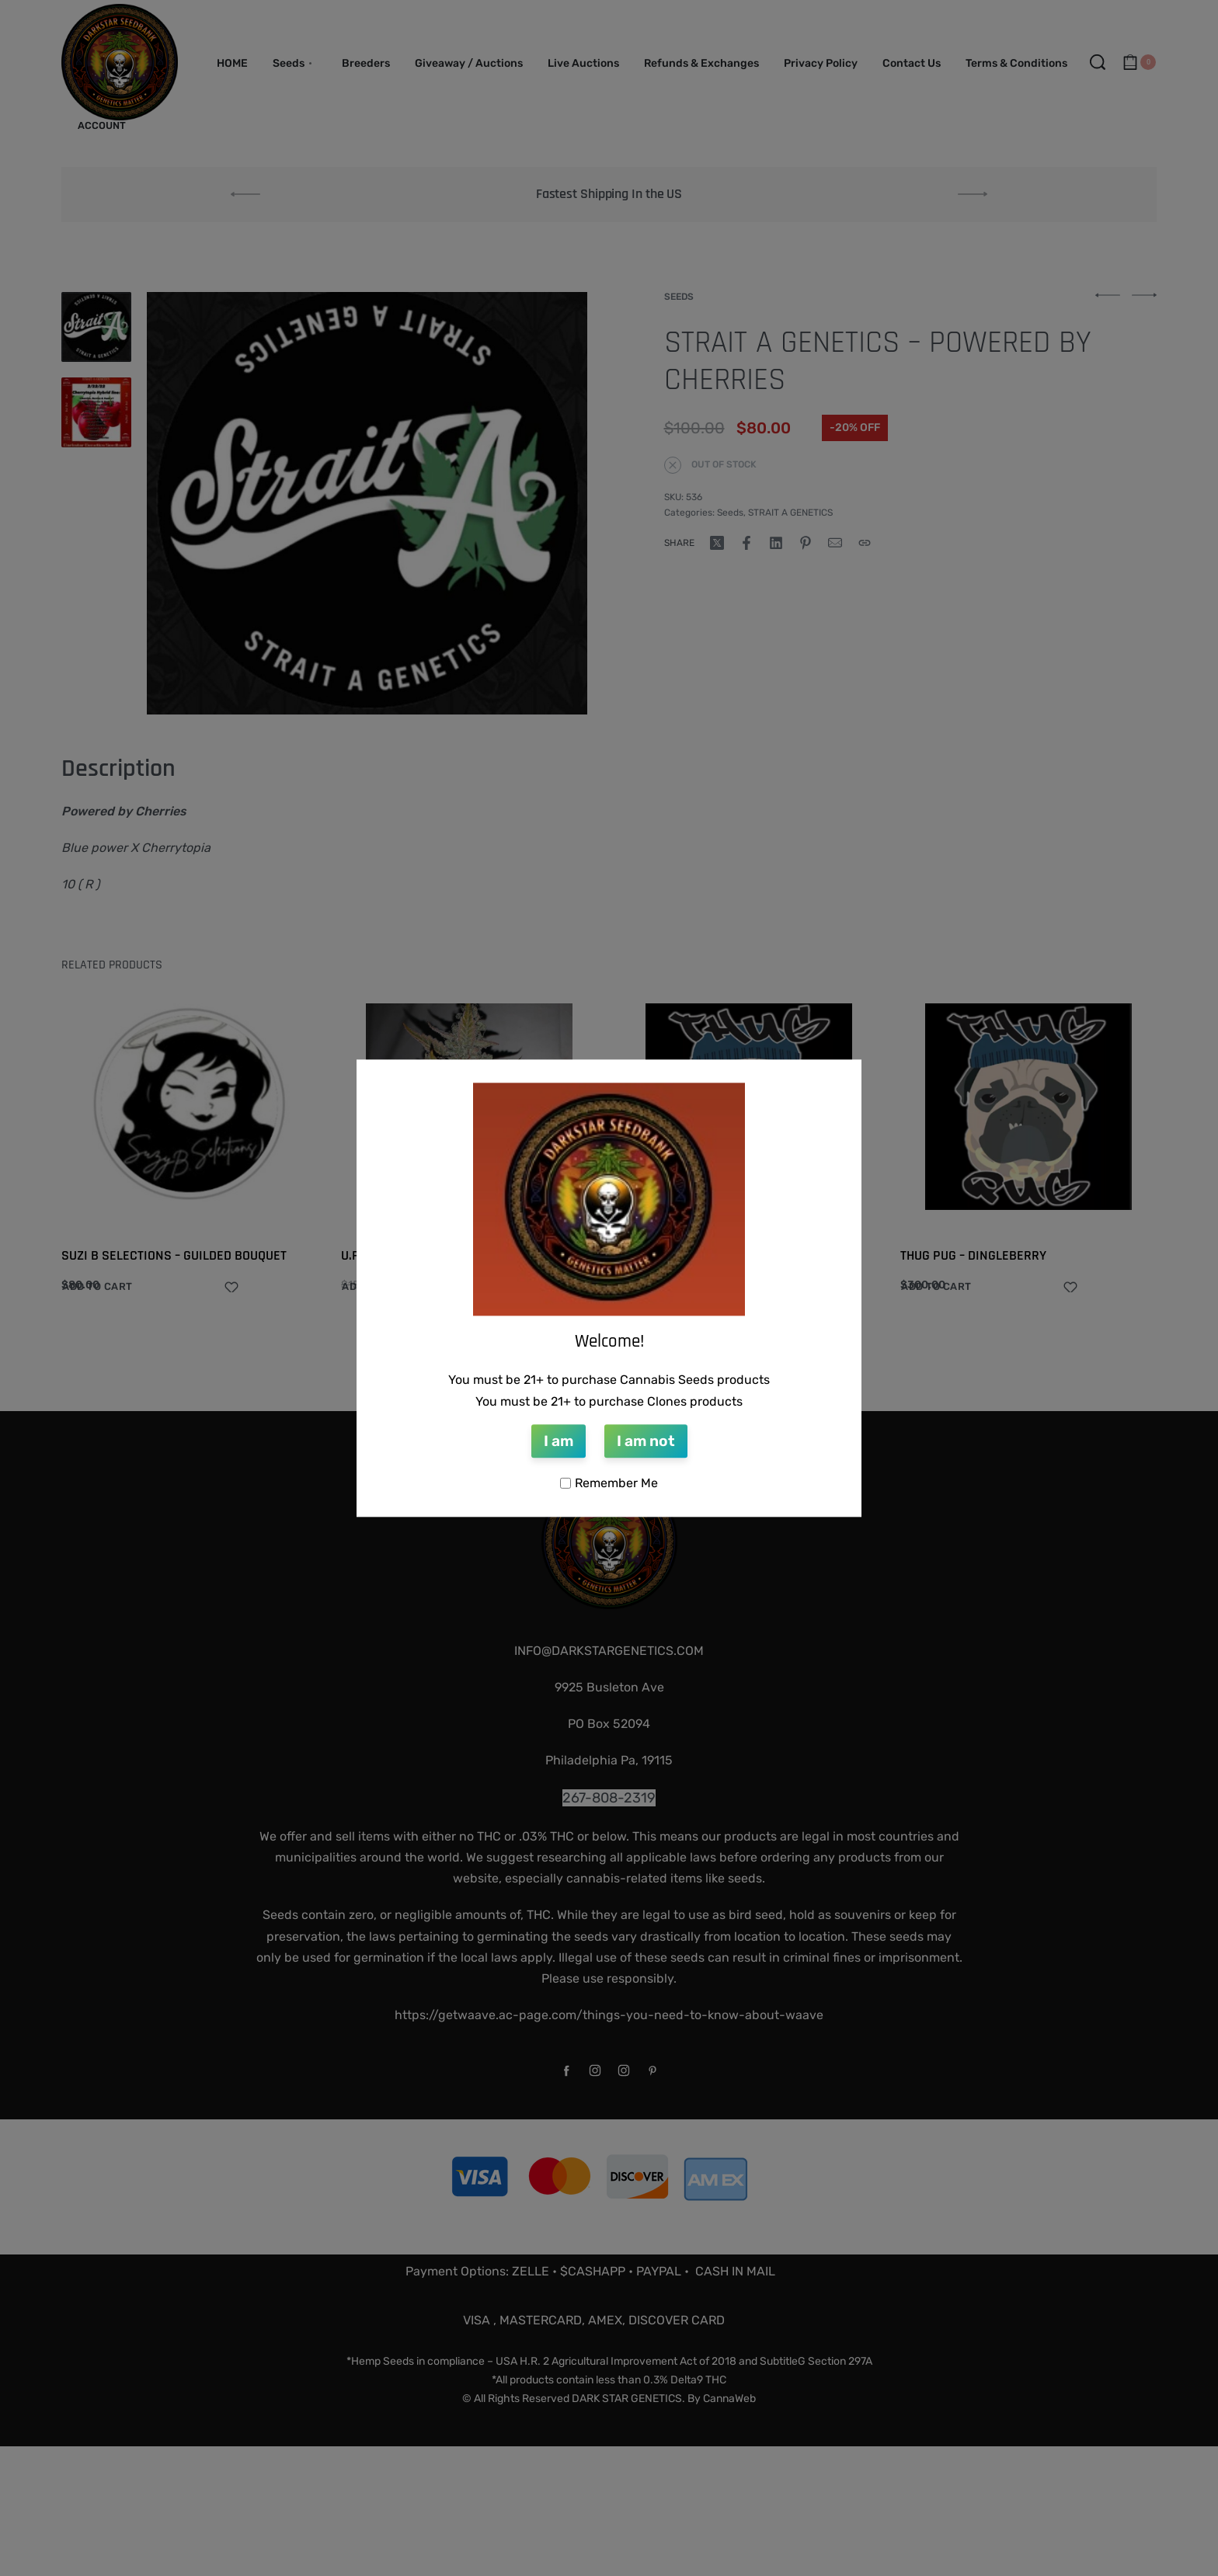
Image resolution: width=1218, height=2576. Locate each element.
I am (558, 1442)
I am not (646, 1442)
